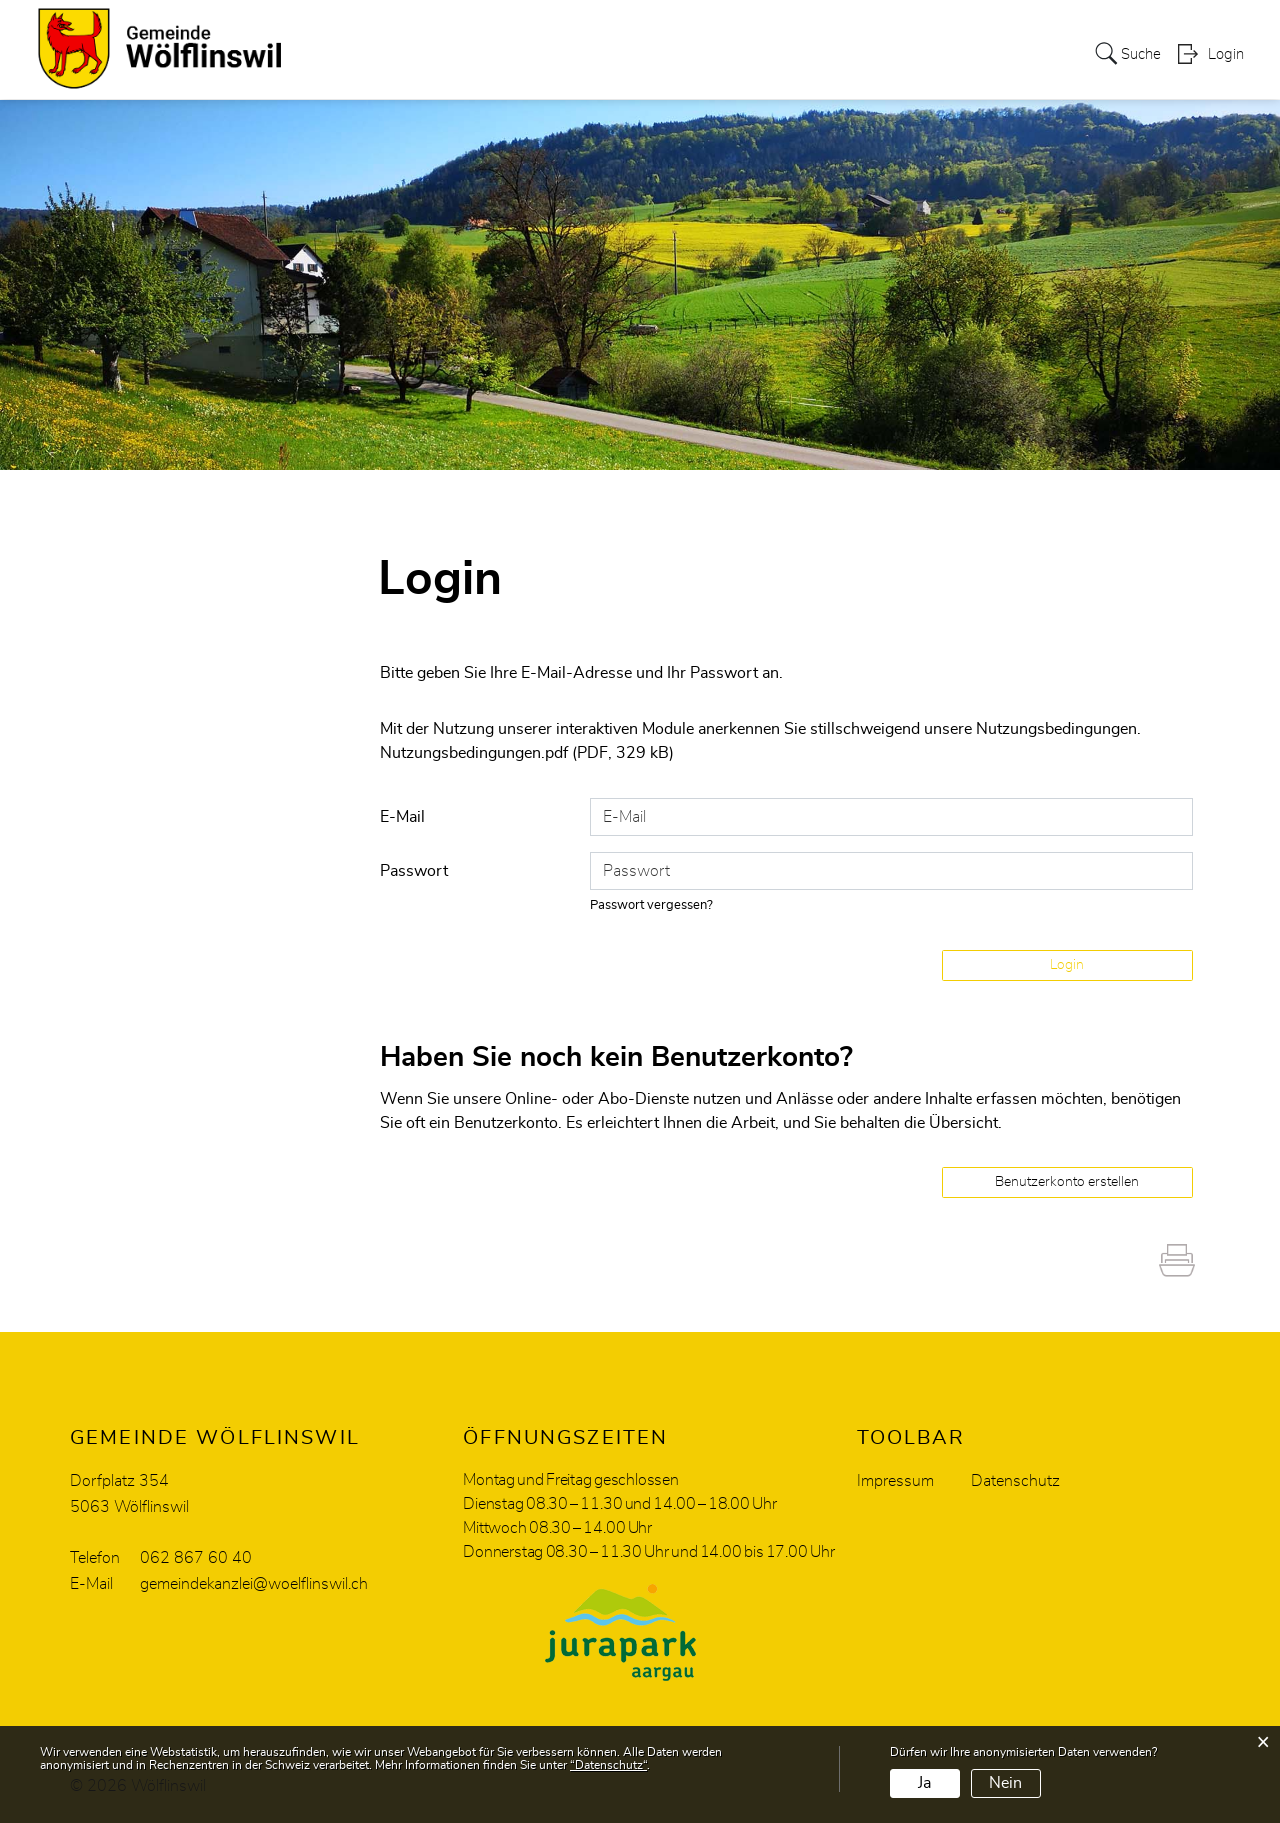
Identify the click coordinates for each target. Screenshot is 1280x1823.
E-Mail (402, 816)
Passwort (414, 870)
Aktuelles (1052, 34)
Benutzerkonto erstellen (1067, 1181)
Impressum (895, 1480)
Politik (397, 34)
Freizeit (769, 34)
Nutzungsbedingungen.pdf (474, 753)
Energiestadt (947, 34)
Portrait (324, 34)
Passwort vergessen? (652, 904)
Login (1226, 76)
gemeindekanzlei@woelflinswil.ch (254, 1583)
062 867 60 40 (196, 1557)
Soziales (584, 34)
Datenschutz (1015, 1480)
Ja (924, 1783)
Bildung (848, 34)
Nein (1005, 1783)
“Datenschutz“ (608, 1765)
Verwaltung (486, 34)
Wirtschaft (679, 34)
